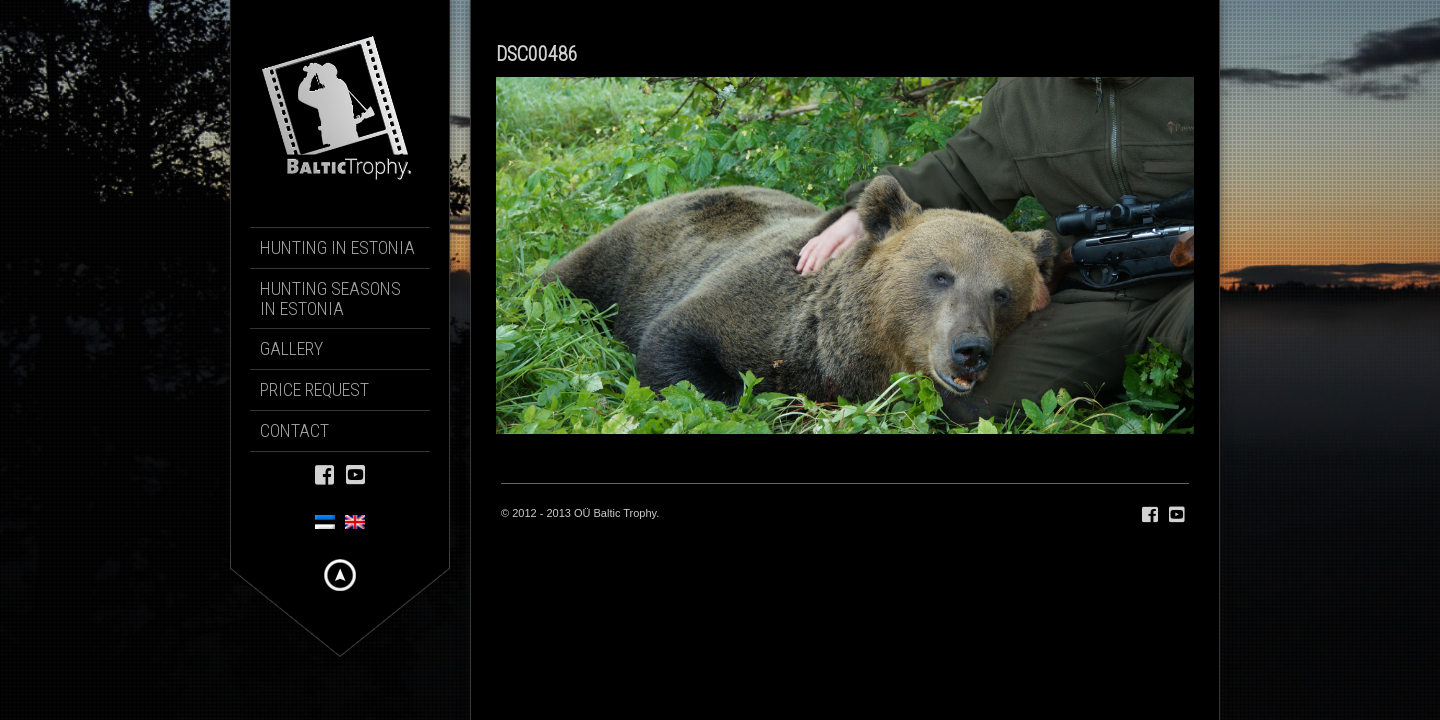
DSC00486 (537, 54)
